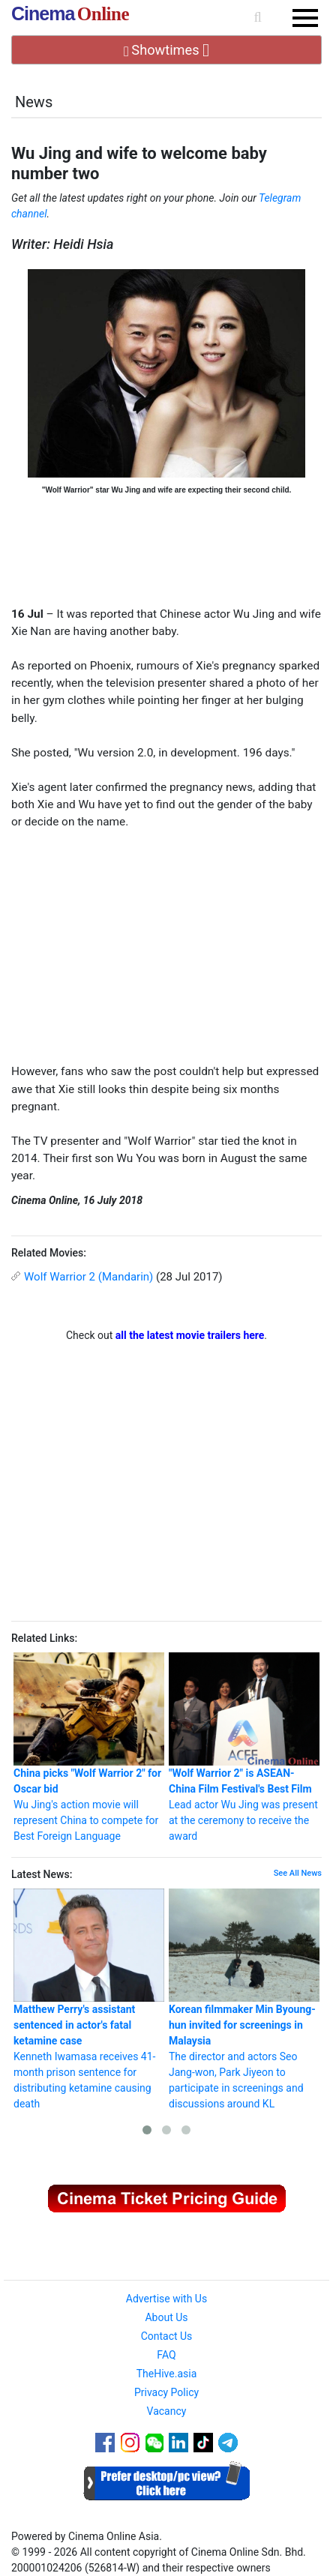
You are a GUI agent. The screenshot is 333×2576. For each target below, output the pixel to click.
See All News (298, 1873)
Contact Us (167, 2336)
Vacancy (167, 2411)
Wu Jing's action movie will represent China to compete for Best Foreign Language (89, 1747)
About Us (166, 2317)
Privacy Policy (166, 2392)
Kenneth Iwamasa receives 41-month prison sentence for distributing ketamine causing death (89, 1999)
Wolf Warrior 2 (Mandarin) (88, 1277)
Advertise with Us (166, 2299)
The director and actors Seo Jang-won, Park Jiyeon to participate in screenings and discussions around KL (244, 1999)
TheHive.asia (166, 2374)
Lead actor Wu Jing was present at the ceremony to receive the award (244, 1747)
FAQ (166, 2355)
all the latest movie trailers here (190, 1335)
